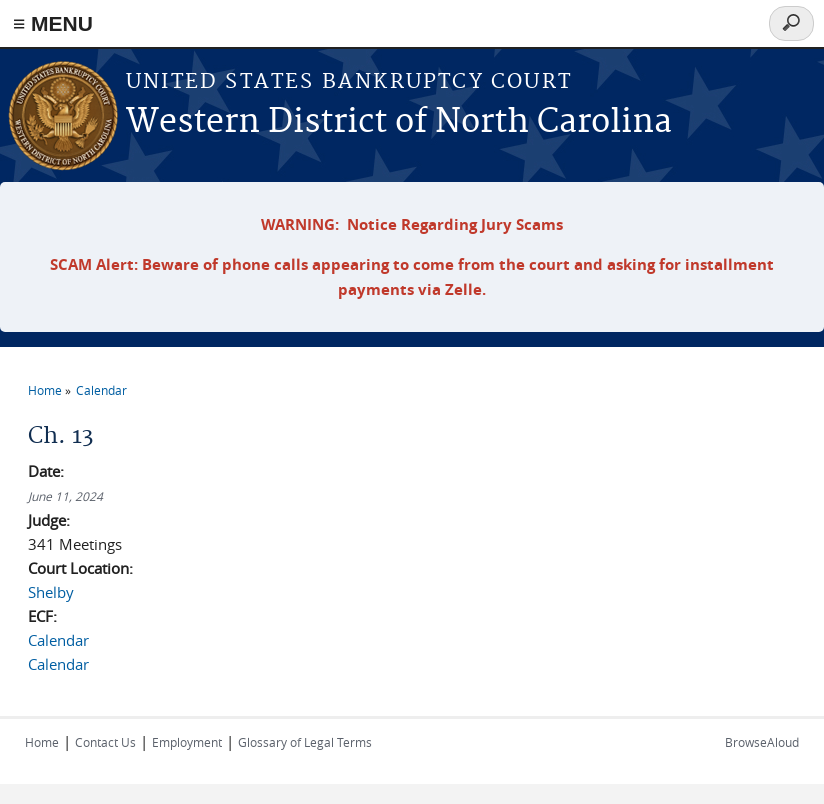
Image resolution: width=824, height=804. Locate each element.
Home (45, 390)
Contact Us (105, 742)
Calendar (101, 390)
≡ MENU (53, 23)
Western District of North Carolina (399, 122)
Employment (187, 742)
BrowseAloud (762, 742)
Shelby (51, 592)
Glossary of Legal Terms (305, 742)
